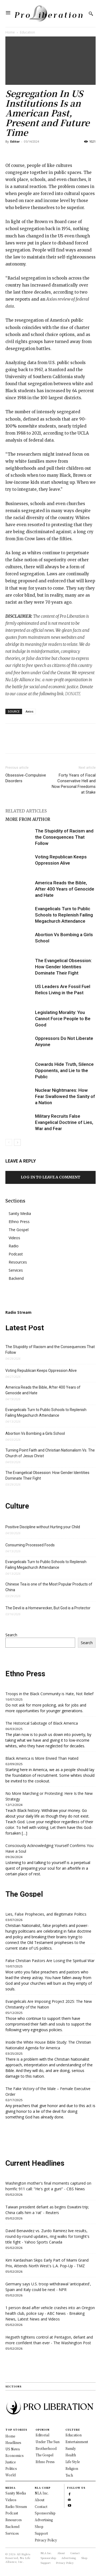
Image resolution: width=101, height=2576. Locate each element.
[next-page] (17, 1142)
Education (27, 32)
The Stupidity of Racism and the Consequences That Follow (64, 837)
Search (11, 1634)
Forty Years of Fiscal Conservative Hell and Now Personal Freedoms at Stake (74, 784)
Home (10, 32)
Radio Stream (16, 2506)
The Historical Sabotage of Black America (41, 1723)
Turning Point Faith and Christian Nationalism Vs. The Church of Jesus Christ (50, 1453)
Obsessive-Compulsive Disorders (25, 778)
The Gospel (19, 1229)
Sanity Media (20, 1213)
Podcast (16, 1254)
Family (70, 2448)
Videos (14, 1237)
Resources (18, 1262)
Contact (41, 2506)
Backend (16, 1278)
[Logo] (48, 13)
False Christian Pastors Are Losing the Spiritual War (50, 1960)
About (39, 2499)
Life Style (72, 2461)
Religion (71, 2468)
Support (41, 2533)
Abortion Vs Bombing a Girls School (35, 1433)
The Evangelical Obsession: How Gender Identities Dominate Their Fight (63, 967)
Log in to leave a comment (50, 1177)
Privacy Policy (46, 2540)
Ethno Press (19, 1221)
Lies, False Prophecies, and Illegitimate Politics (45, 1914)
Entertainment (76, 2441)
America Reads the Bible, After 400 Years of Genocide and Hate (64, 889)
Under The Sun (48, 2441)
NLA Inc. (42, 2493)
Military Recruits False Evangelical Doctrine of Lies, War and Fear (64, 1122)
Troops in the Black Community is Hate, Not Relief (49, 1693)
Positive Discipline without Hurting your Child (42, 1527)
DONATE (73, 693)
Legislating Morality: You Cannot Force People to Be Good (62, 1018)
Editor (15, 141)
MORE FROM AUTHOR (27, 819)
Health (70, 2455)
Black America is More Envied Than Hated (41, 1758)
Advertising (44, 2519)
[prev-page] (8, 1142)
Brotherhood (46, 2448)
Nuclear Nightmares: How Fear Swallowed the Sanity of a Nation (65, 1096)
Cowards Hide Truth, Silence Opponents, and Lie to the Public (64, 1070)
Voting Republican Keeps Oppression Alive (41, 1370)
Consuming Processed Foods (30, 1545)
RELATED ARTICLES (26, 811)
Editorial (42, 2435)
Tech (69, 2475)
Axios (29, 711)
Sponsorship (45, 2513)
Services (16, 1270)
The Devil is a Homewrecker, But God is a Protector (47, 1608)
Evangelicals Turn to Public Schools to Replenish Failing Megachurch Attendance (64, 915)
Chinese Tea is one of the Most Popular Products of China (48, 1587)
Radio (14, 1245)
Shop (39, 2526)
